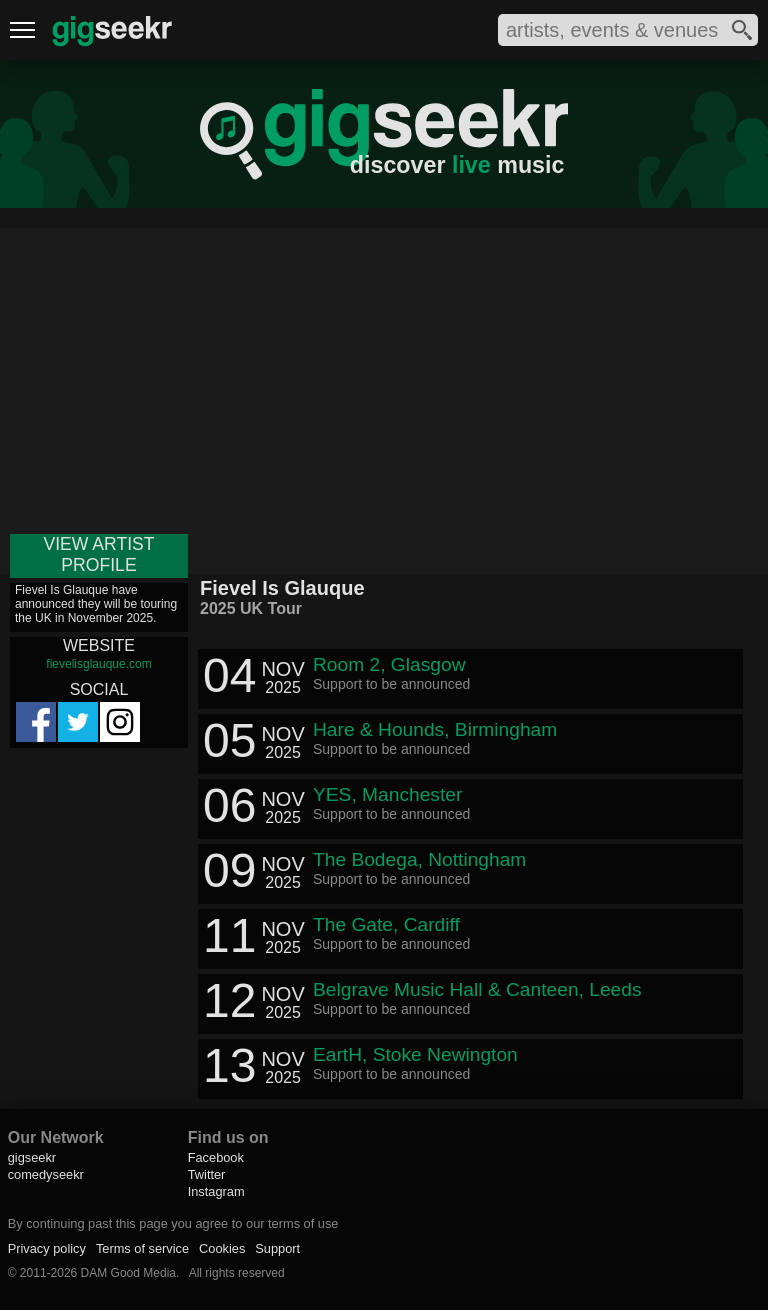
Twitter (207, 1174)
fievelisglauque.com (98, 664)
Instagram (216, 1191)
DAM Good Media (128, 1273)
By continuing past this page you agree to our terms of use (173, 1223)
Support (277, 1248)
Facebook (216, 1157)
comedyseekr (46, 1174)
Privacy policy (47, 1248)
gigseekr (32, 1157)
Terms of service (142, 1248)
